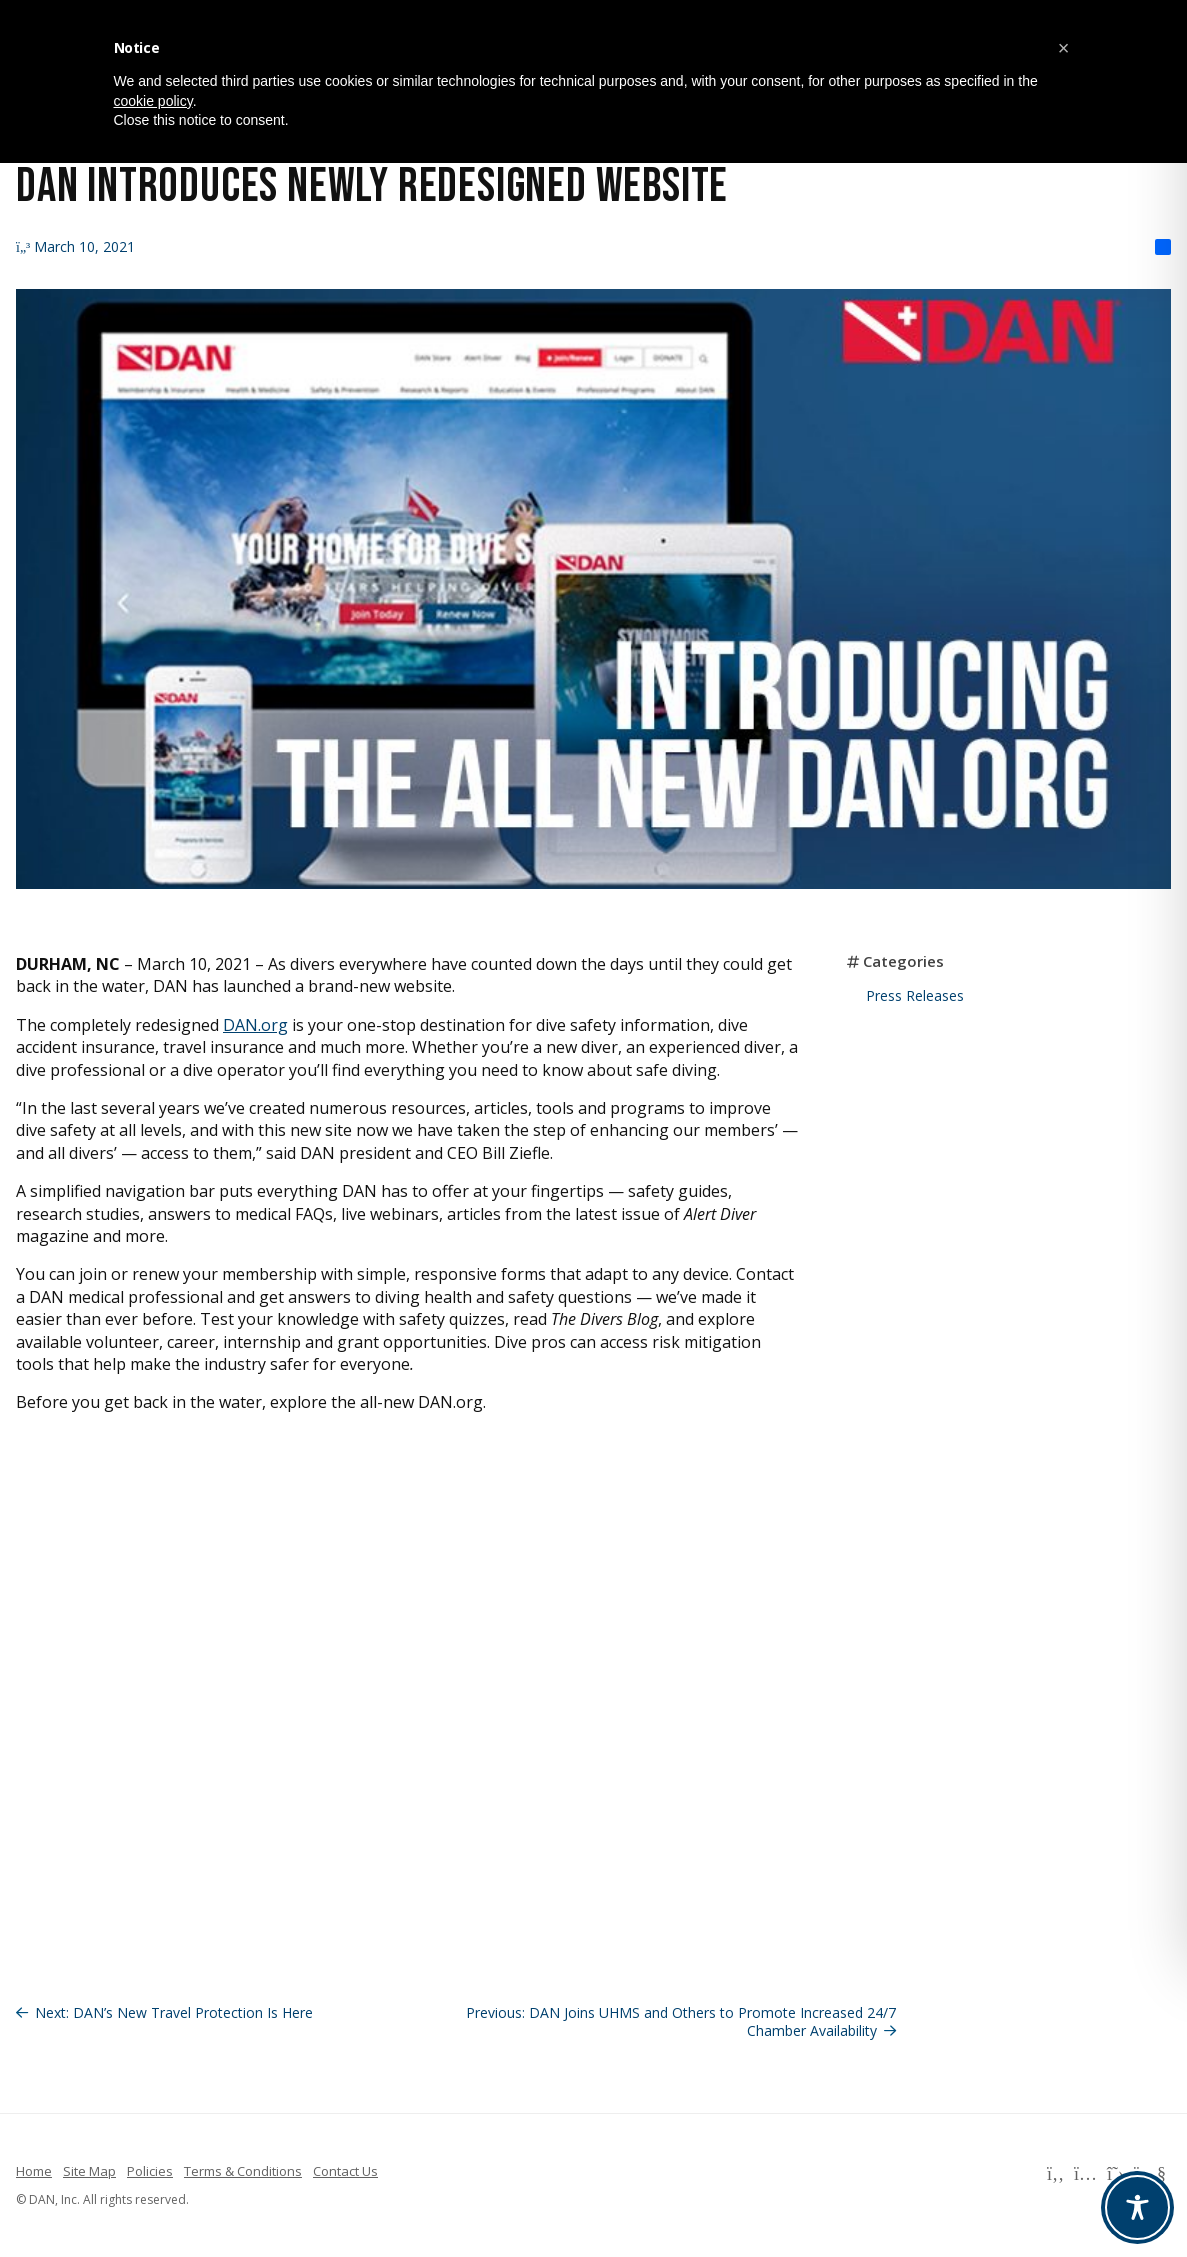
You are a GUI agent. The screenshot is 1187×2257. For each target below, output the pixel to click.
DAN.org (255, 1025)
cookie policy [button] (153, 101)
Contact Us (345, 2171)
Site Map (89, 2171)
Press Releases (915, 995)
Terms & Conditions (243, 2171)
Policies (150, 2171)
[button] (1064, 48)
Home (34, 2171)
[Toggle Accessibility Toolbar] (1137, 2207)
